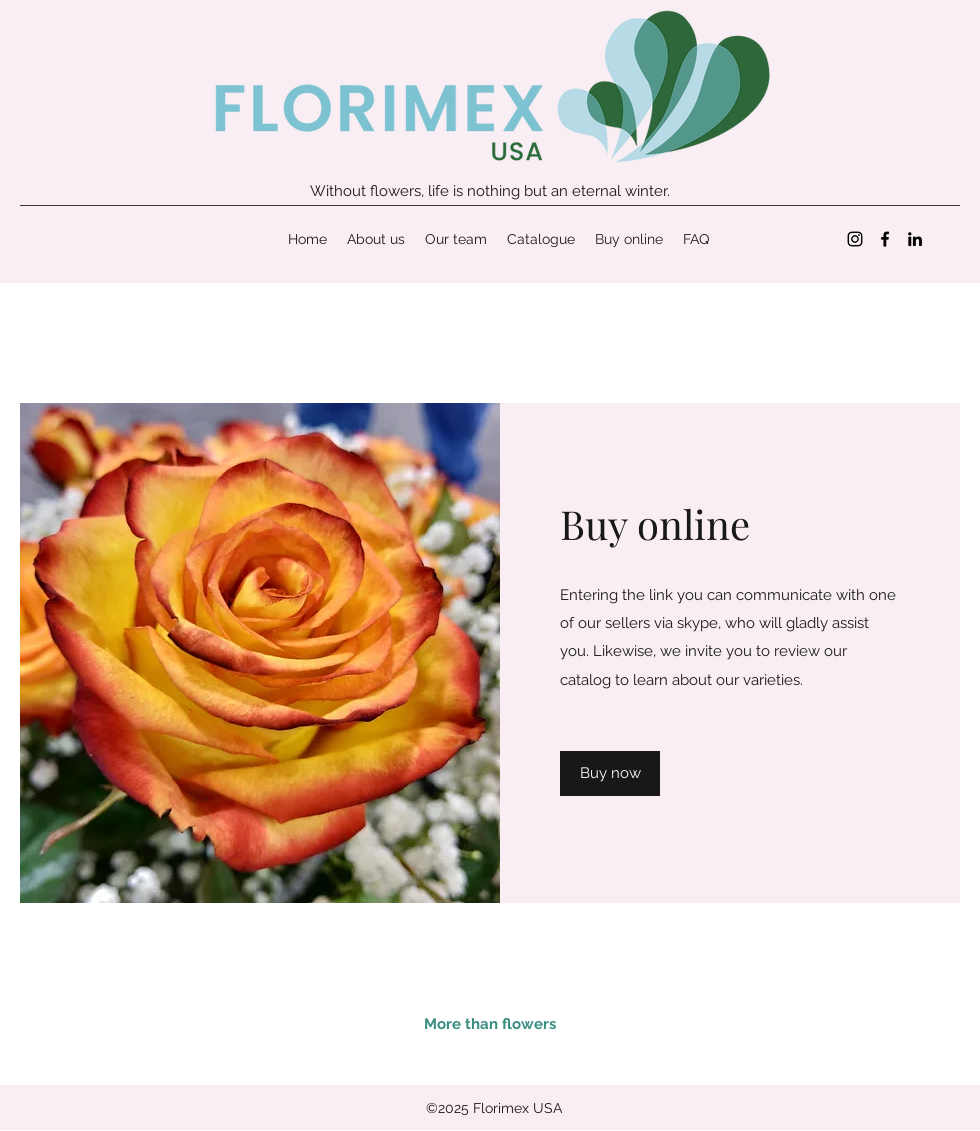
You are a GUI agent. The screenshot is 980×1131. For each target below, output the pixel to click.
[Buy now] (610, 773)
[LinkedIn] (915, 239)
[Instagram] (855, 239)
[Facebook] (885, 239)
